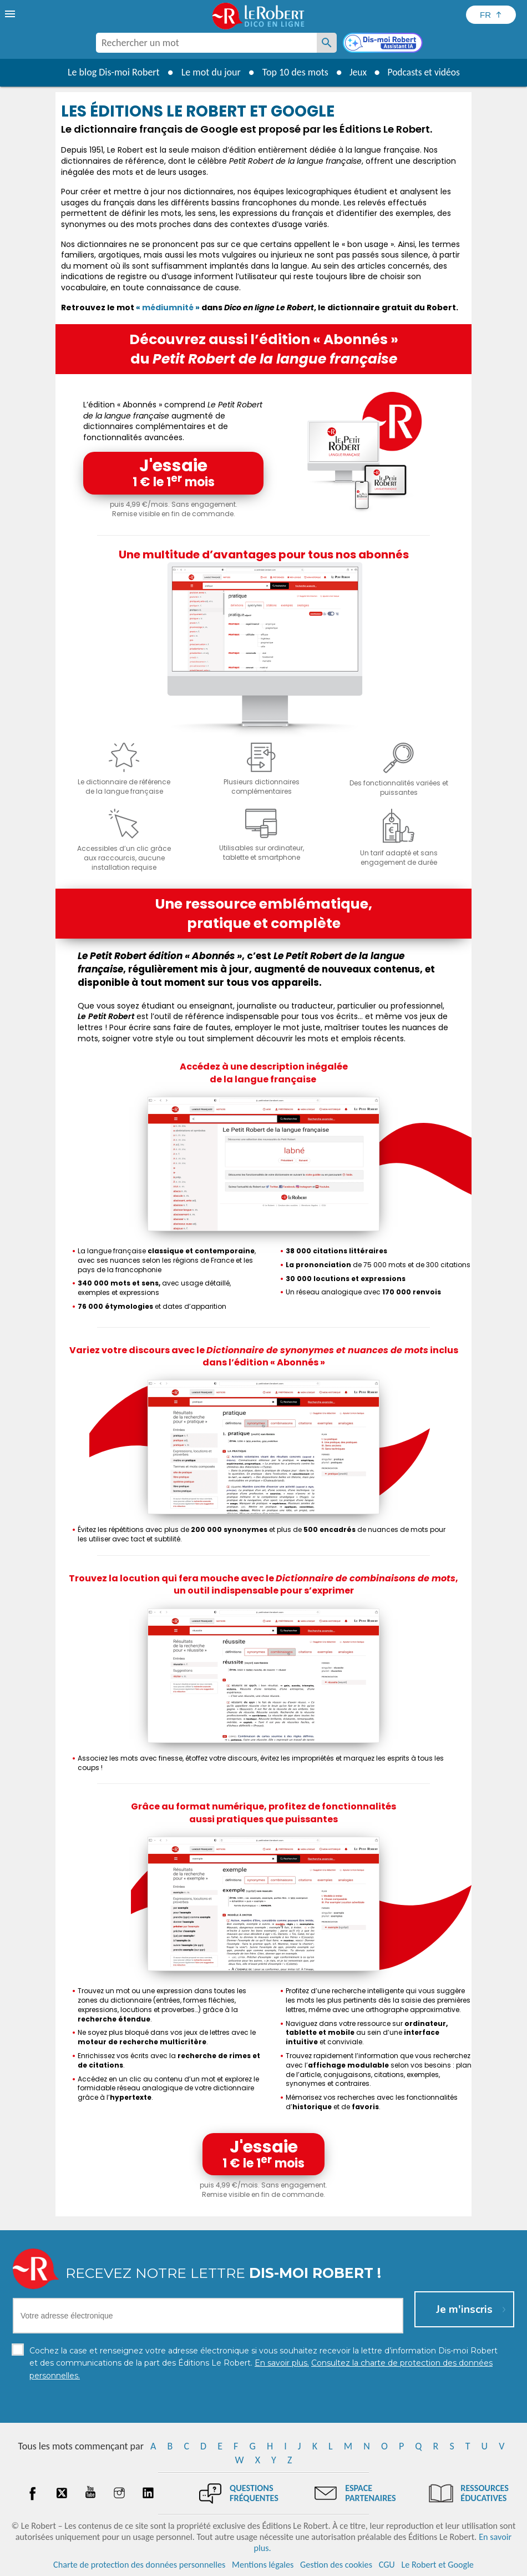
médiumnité (168, 307)
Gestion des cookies (336, 2564)
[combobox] (206, 43)
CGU (387, 2564)
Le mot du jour (209, 72)
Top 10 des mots (293, 72)
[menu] (11, 14)
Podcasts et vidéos (424, 72)
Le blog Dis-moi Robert (111, 72)
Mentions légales (262, 2564)
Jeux (357, 72)
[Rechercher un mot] (327, 43)
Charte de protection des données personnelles (139, 2564)
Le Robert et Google (437, 2564)
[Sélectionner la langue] (491, 15)
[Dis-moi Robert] (383, 44)
